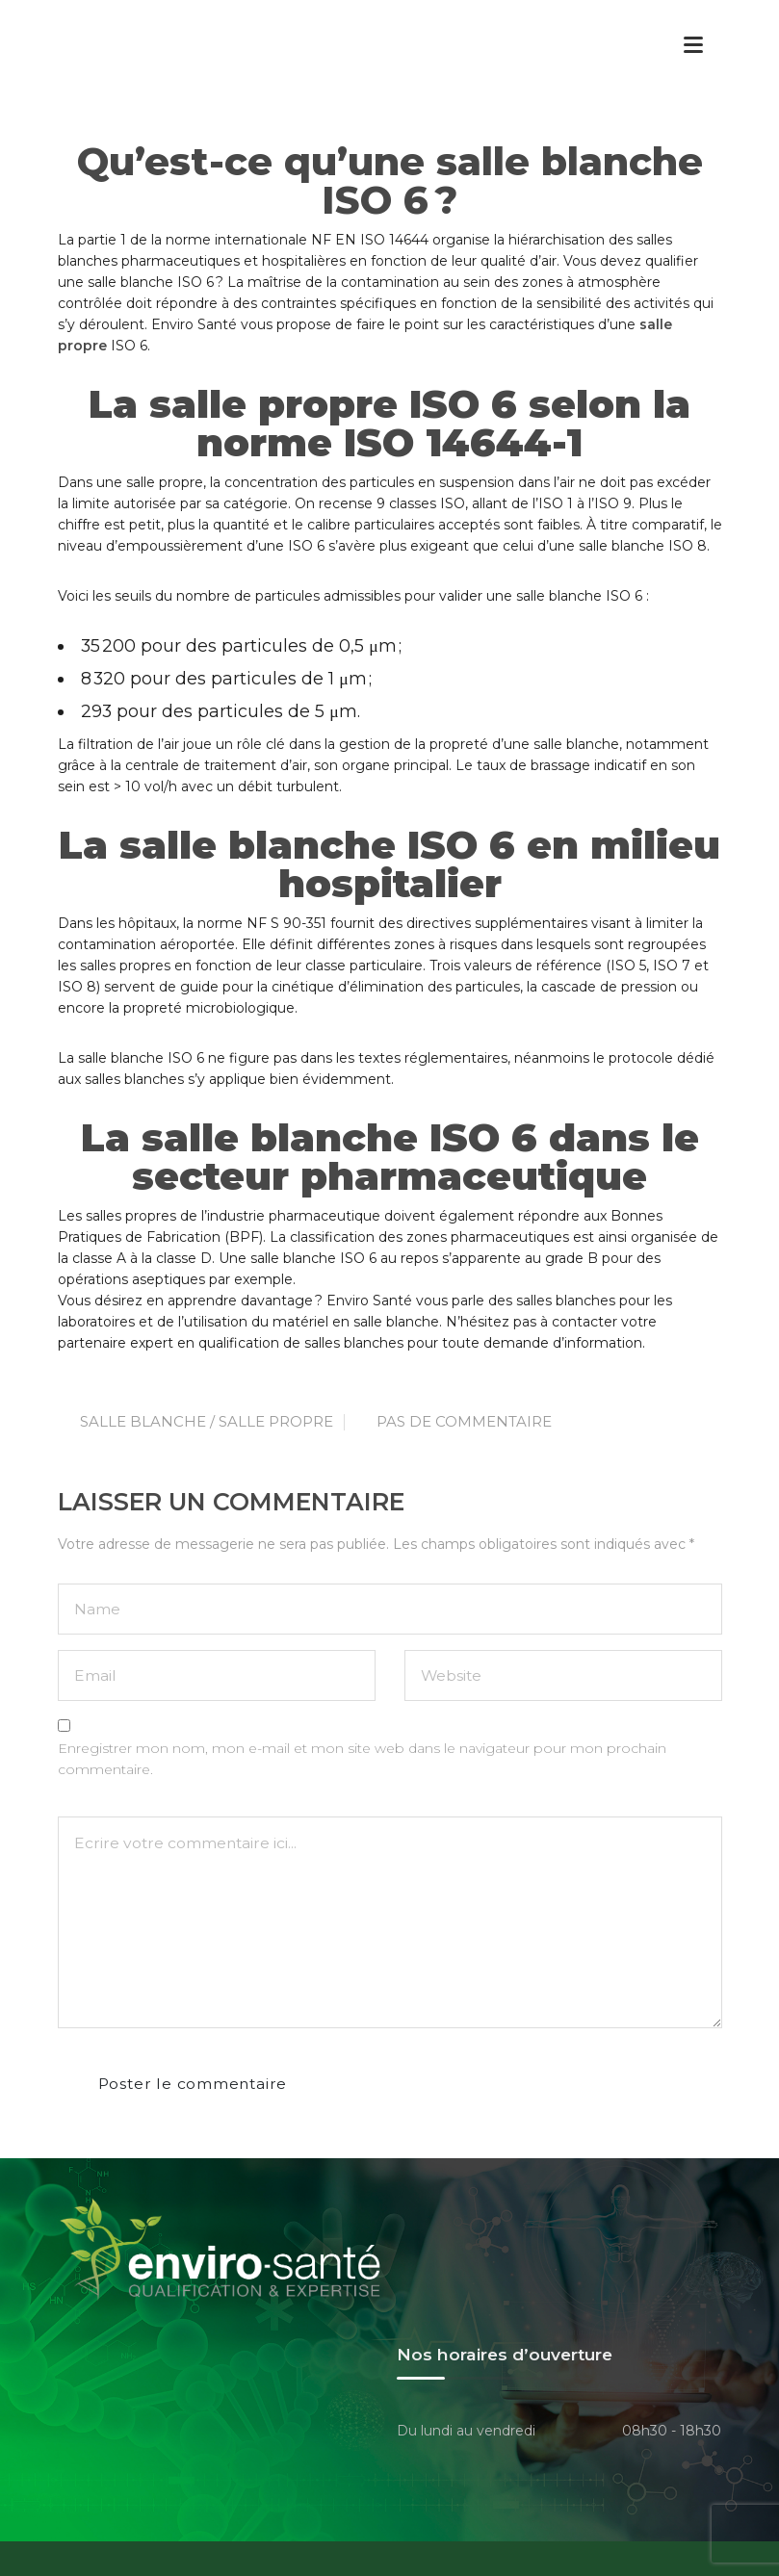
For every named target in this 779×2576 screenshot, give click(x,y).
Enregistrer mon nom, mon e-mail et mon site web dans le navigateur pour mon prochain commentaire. (362, 1758)
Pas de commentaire (464, 1421)
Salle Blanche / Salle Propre (206, 1421)
